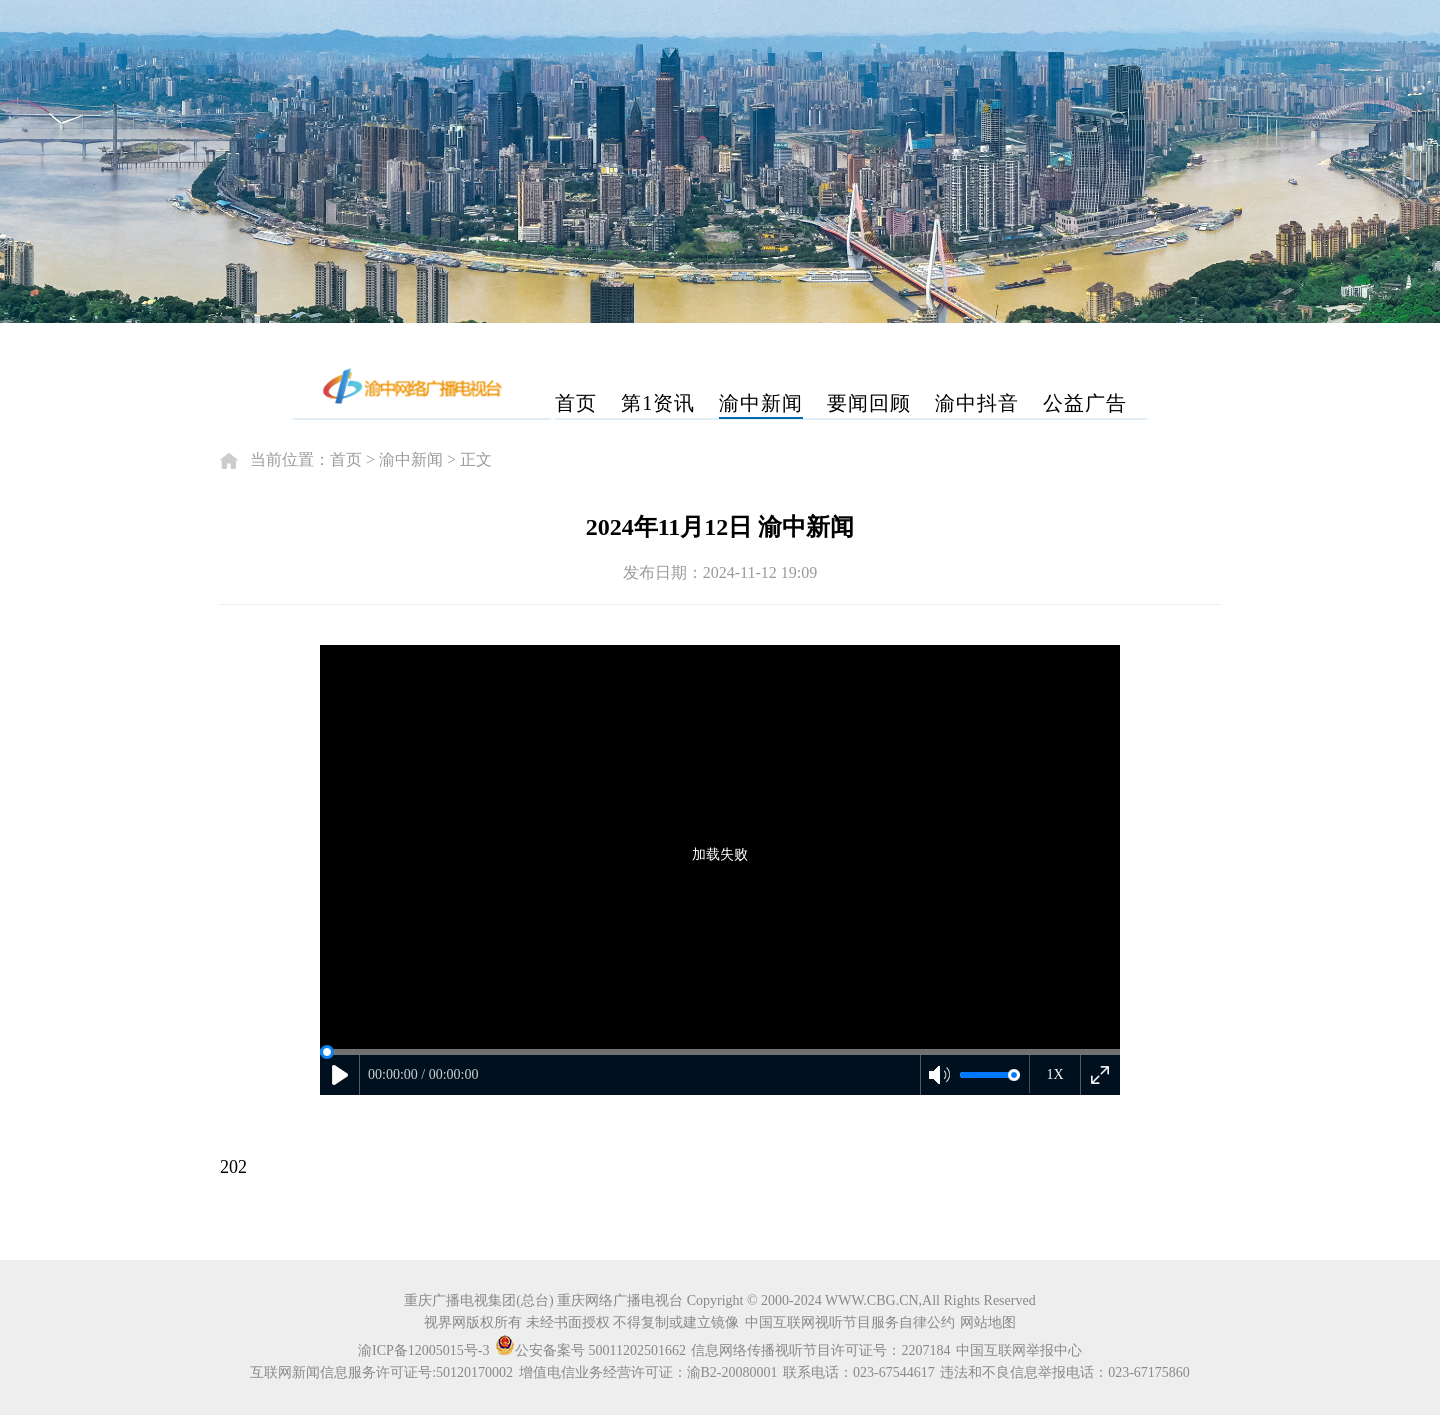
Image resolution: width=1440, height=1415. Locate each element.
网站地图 (988, 1322)
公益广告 (1085, 403)
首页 (576, 403)
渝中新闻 (761, 403)
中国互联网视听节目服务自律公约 (850, 1322)
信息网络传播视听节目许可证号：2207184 (820, 1350)
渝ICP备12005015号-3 (423, 1350)
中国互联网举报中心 (1019, 1350)
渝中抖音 (977, 403)
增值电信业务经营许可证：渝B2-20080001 (648, 1372)
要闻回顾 (869, 403)
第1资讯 (658, 403)
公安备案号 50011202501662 (592, 1350)
